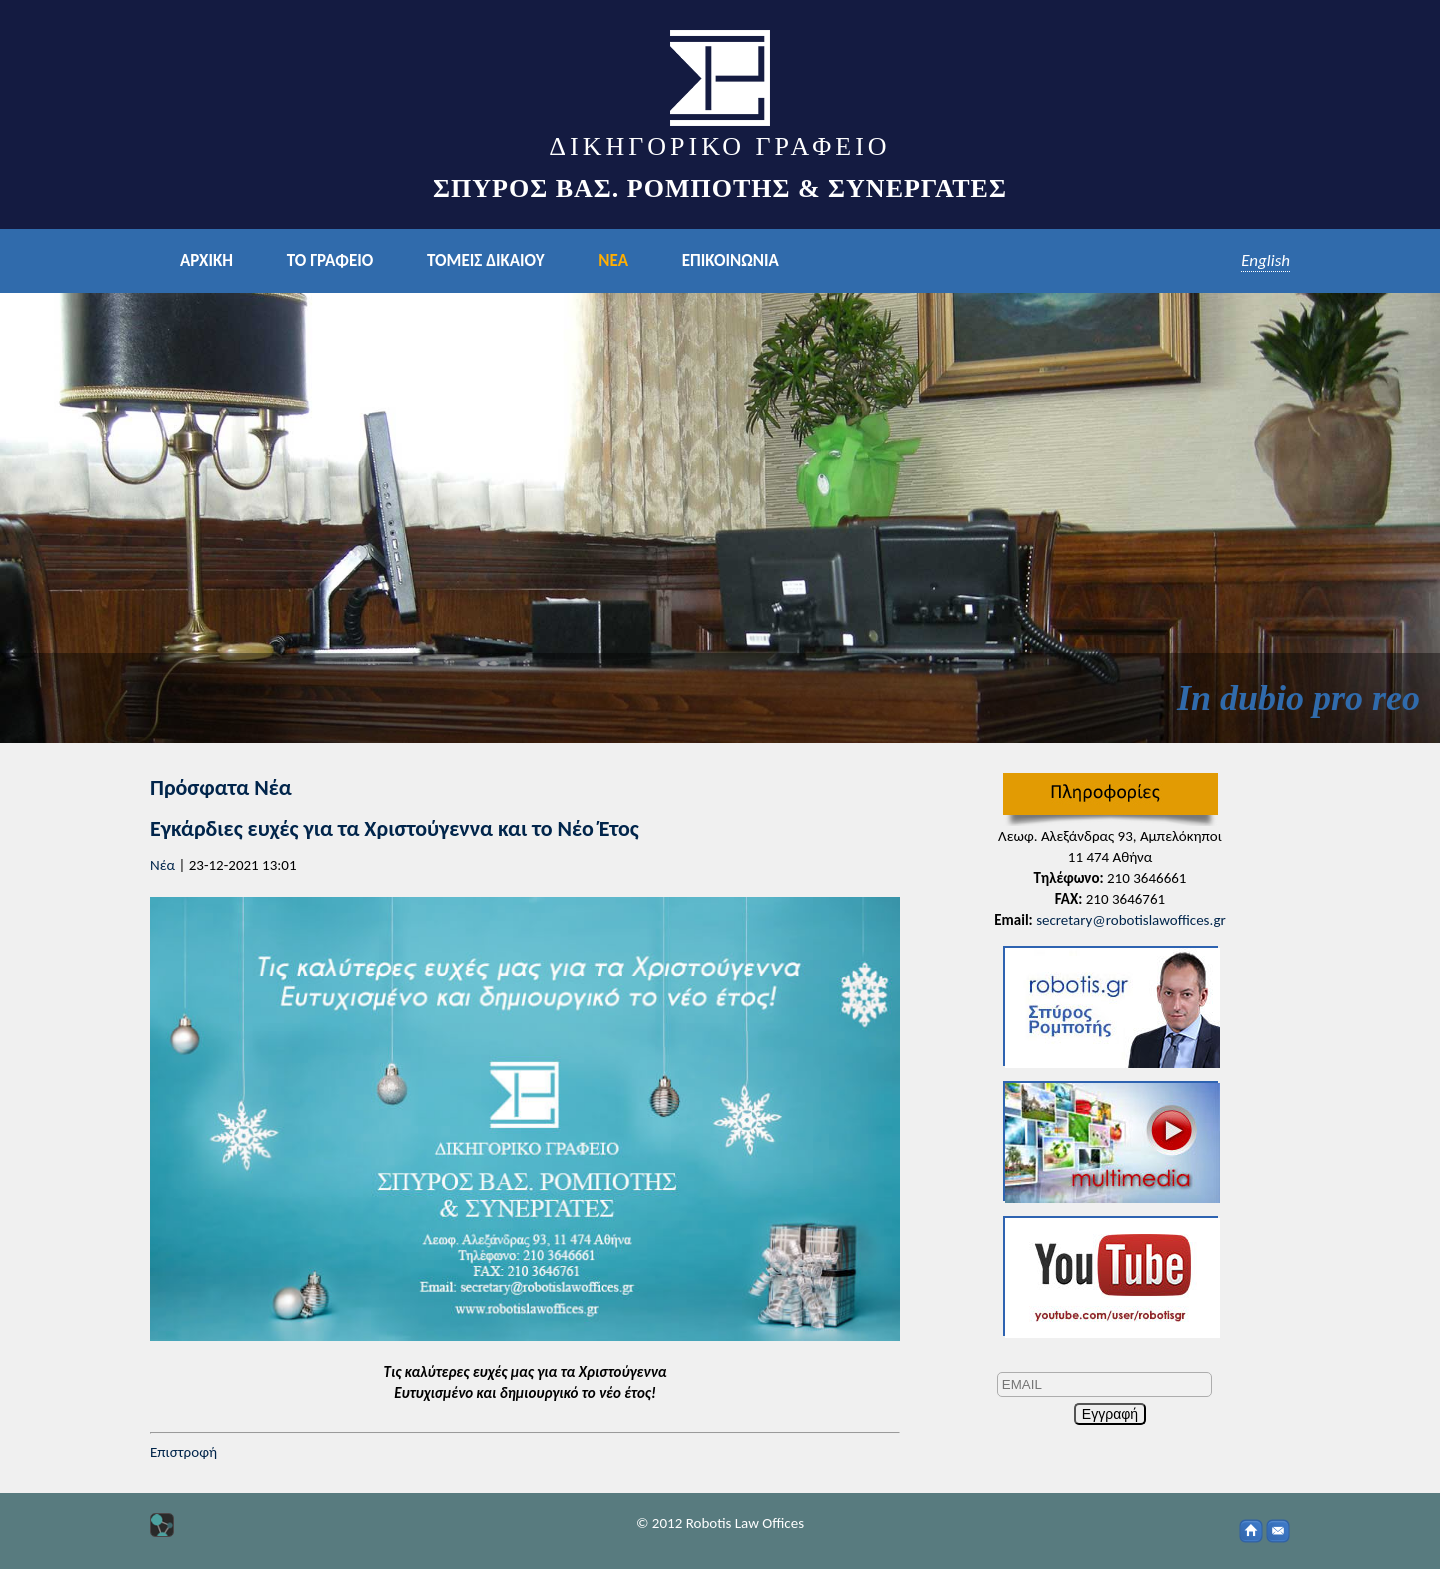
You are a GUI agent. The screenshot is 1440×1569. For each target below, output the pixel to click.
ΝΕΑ (613, 260)
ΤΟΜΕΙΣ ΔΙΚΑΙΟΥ (485, 260)
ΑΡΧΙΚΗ (206, 260)
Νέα (162, 865)
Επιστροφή (183, 1452)
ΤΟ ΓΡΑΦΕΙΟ (330, 260)
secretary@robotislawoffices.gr (1131, 920)
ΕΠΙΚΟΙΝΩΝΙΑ (730, 260)
